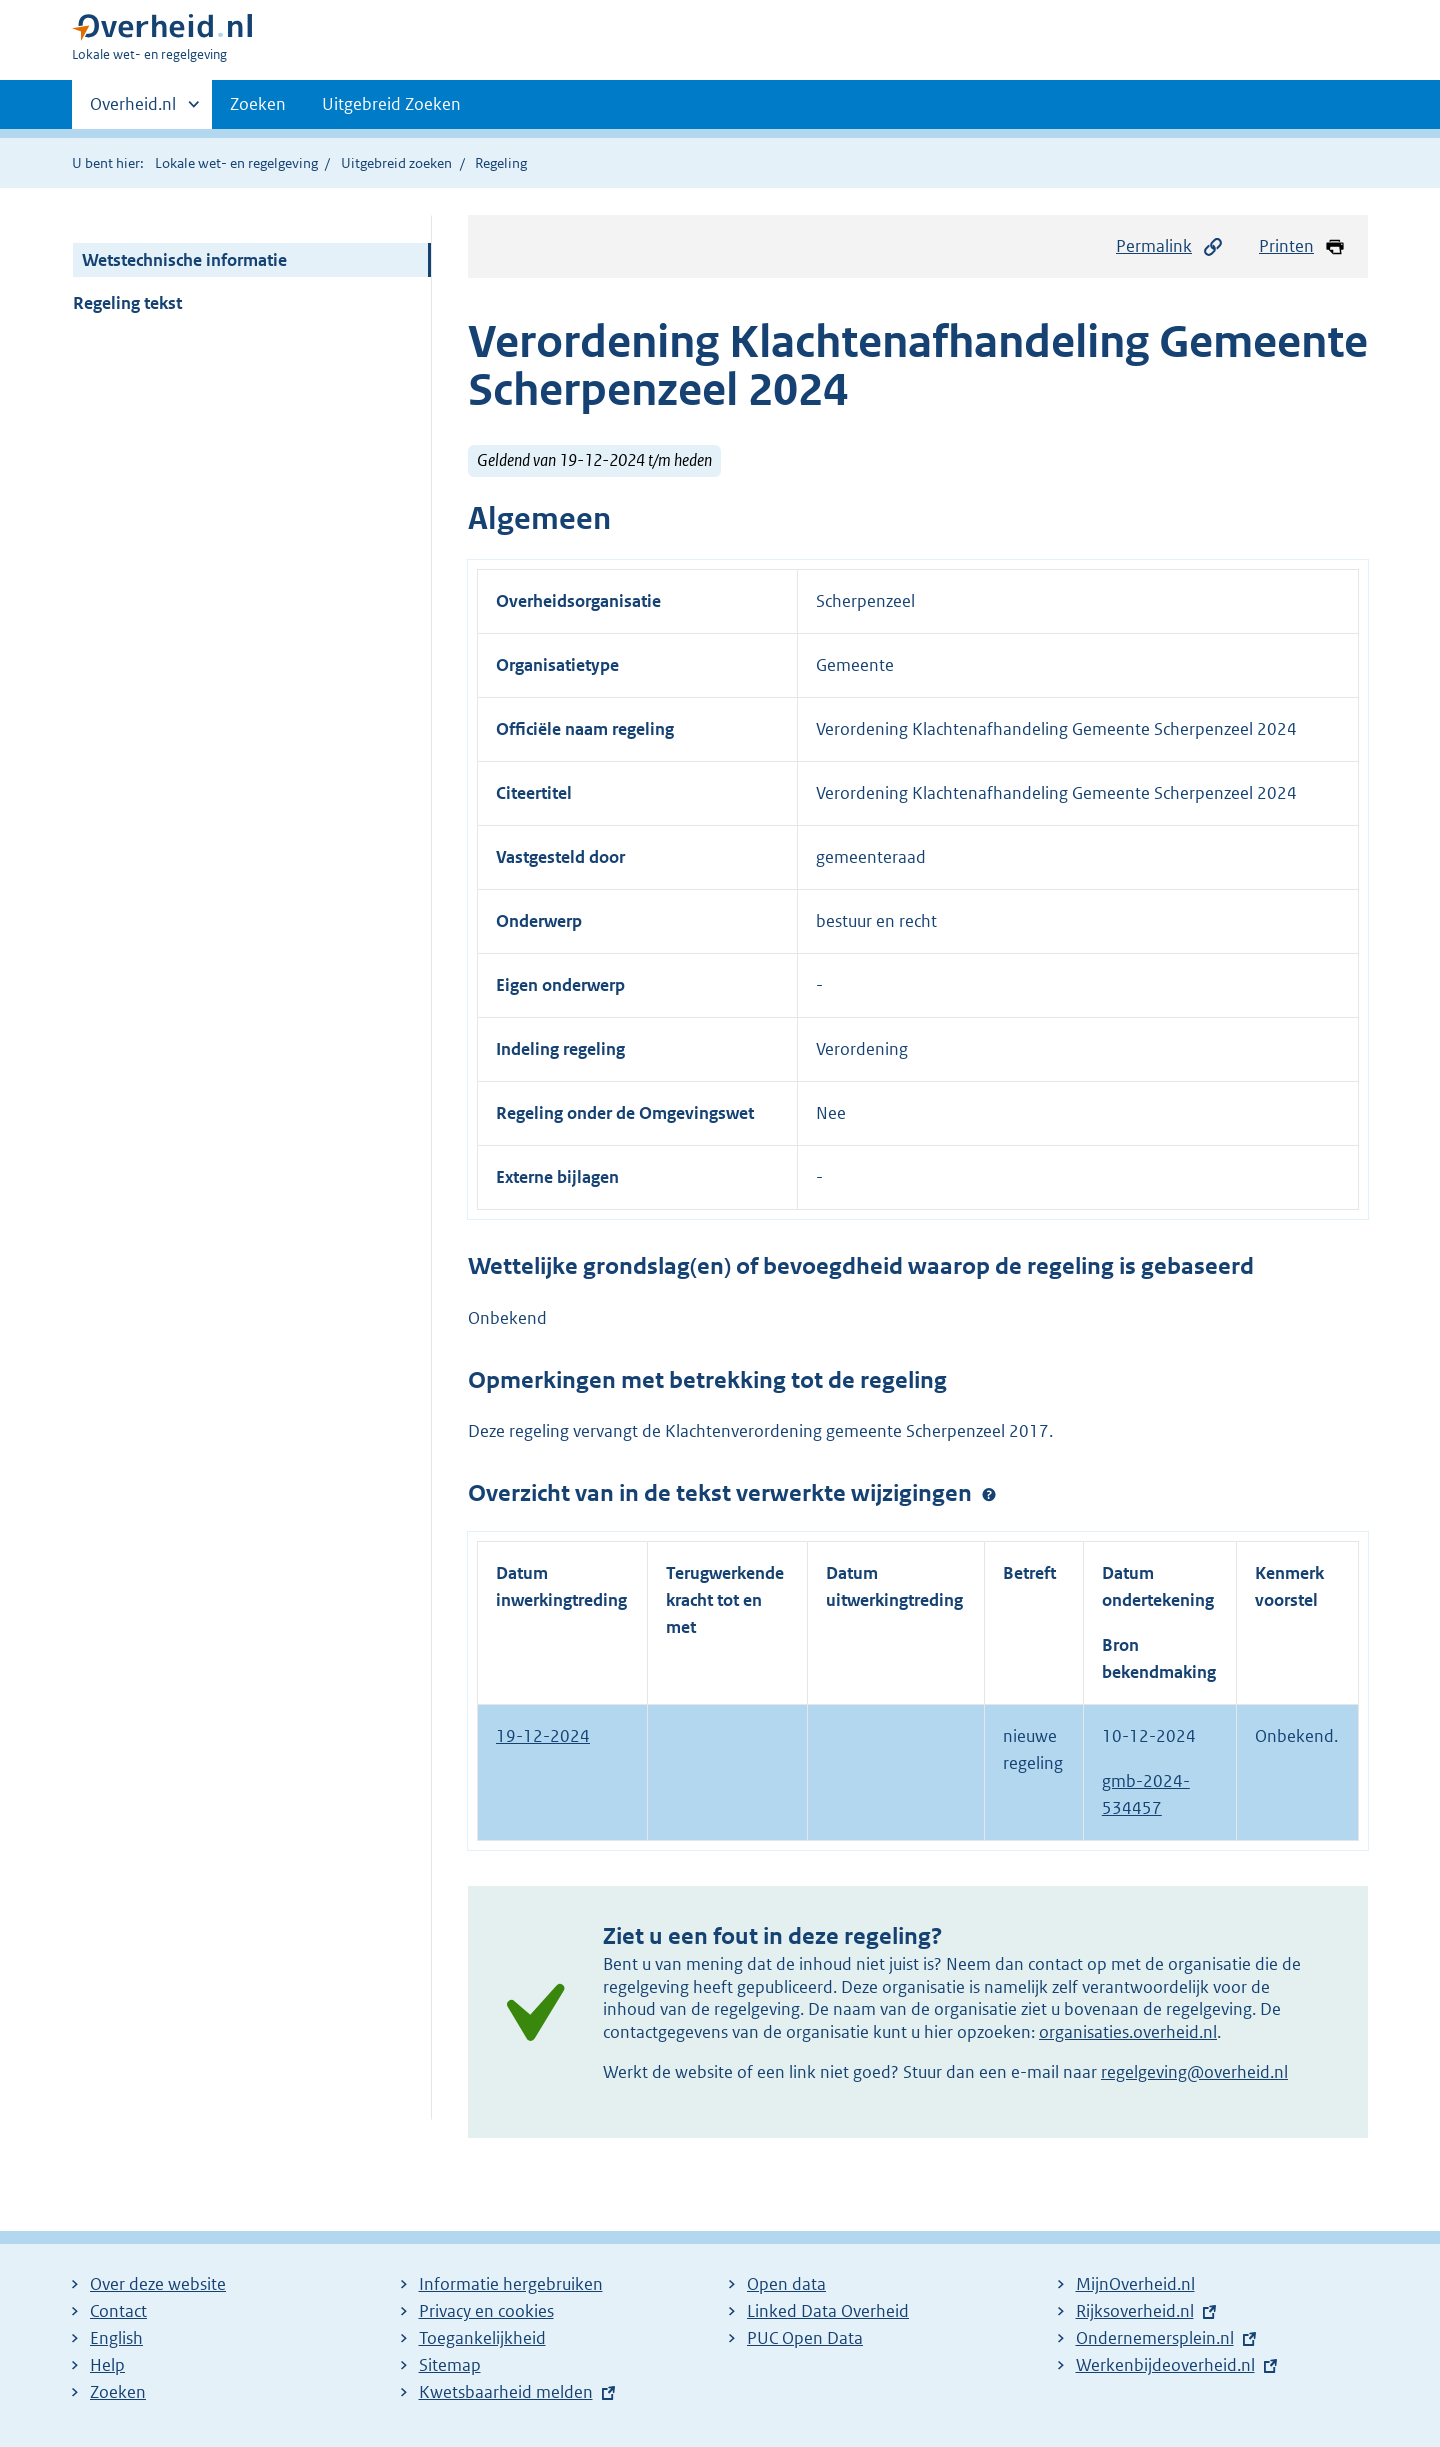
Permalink (1170, 246)
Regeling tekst (127, 303)
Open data (786, 2284)
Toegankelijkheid (482, 2338)
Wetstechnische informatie (184, 260)
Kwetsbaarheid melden (506, 2392)
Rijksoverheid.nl (1135, 2311)
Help (107, 2365)
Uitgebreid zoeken (396, 163)
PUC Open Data (805, 2338)
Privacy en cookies (486, 2311)
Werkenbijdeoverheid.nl (1165, 2365)
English (116, 2338)
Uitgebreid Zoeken (391, 104)
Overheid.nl (133, 110)
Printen (1302, 246)
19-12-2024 (543, 1736)
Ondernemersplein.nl (1155, 2338)
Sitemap (450, 2365)
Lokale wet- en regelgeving (236, 163)
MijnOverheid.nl (1135, 2284)
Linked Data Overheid (828, 2311)
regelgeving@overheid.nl (1194, 2072)
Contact (118, 2311)
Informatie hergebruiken (511, 2284)
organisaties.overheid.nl (1128, 2032)
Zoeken (258, 104)
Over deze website (158, 2284)
